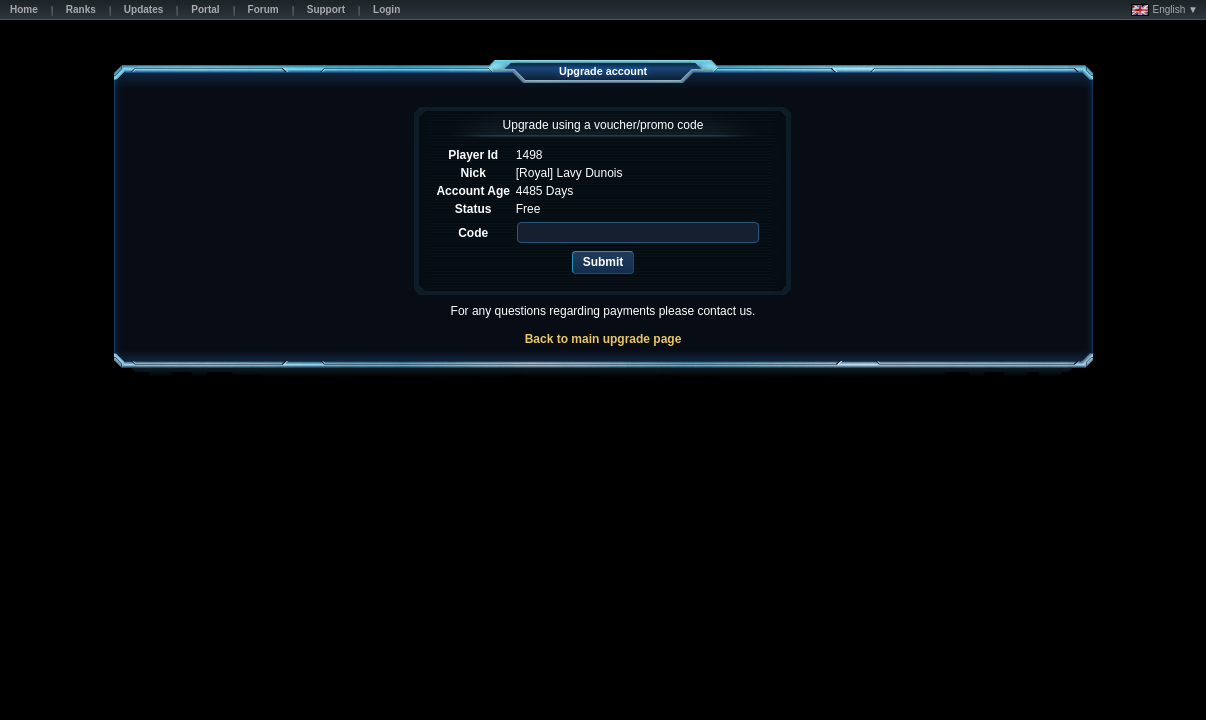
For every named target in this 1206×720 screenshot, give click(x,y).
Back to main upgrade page (603, 339)
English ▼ (1164, 10)
